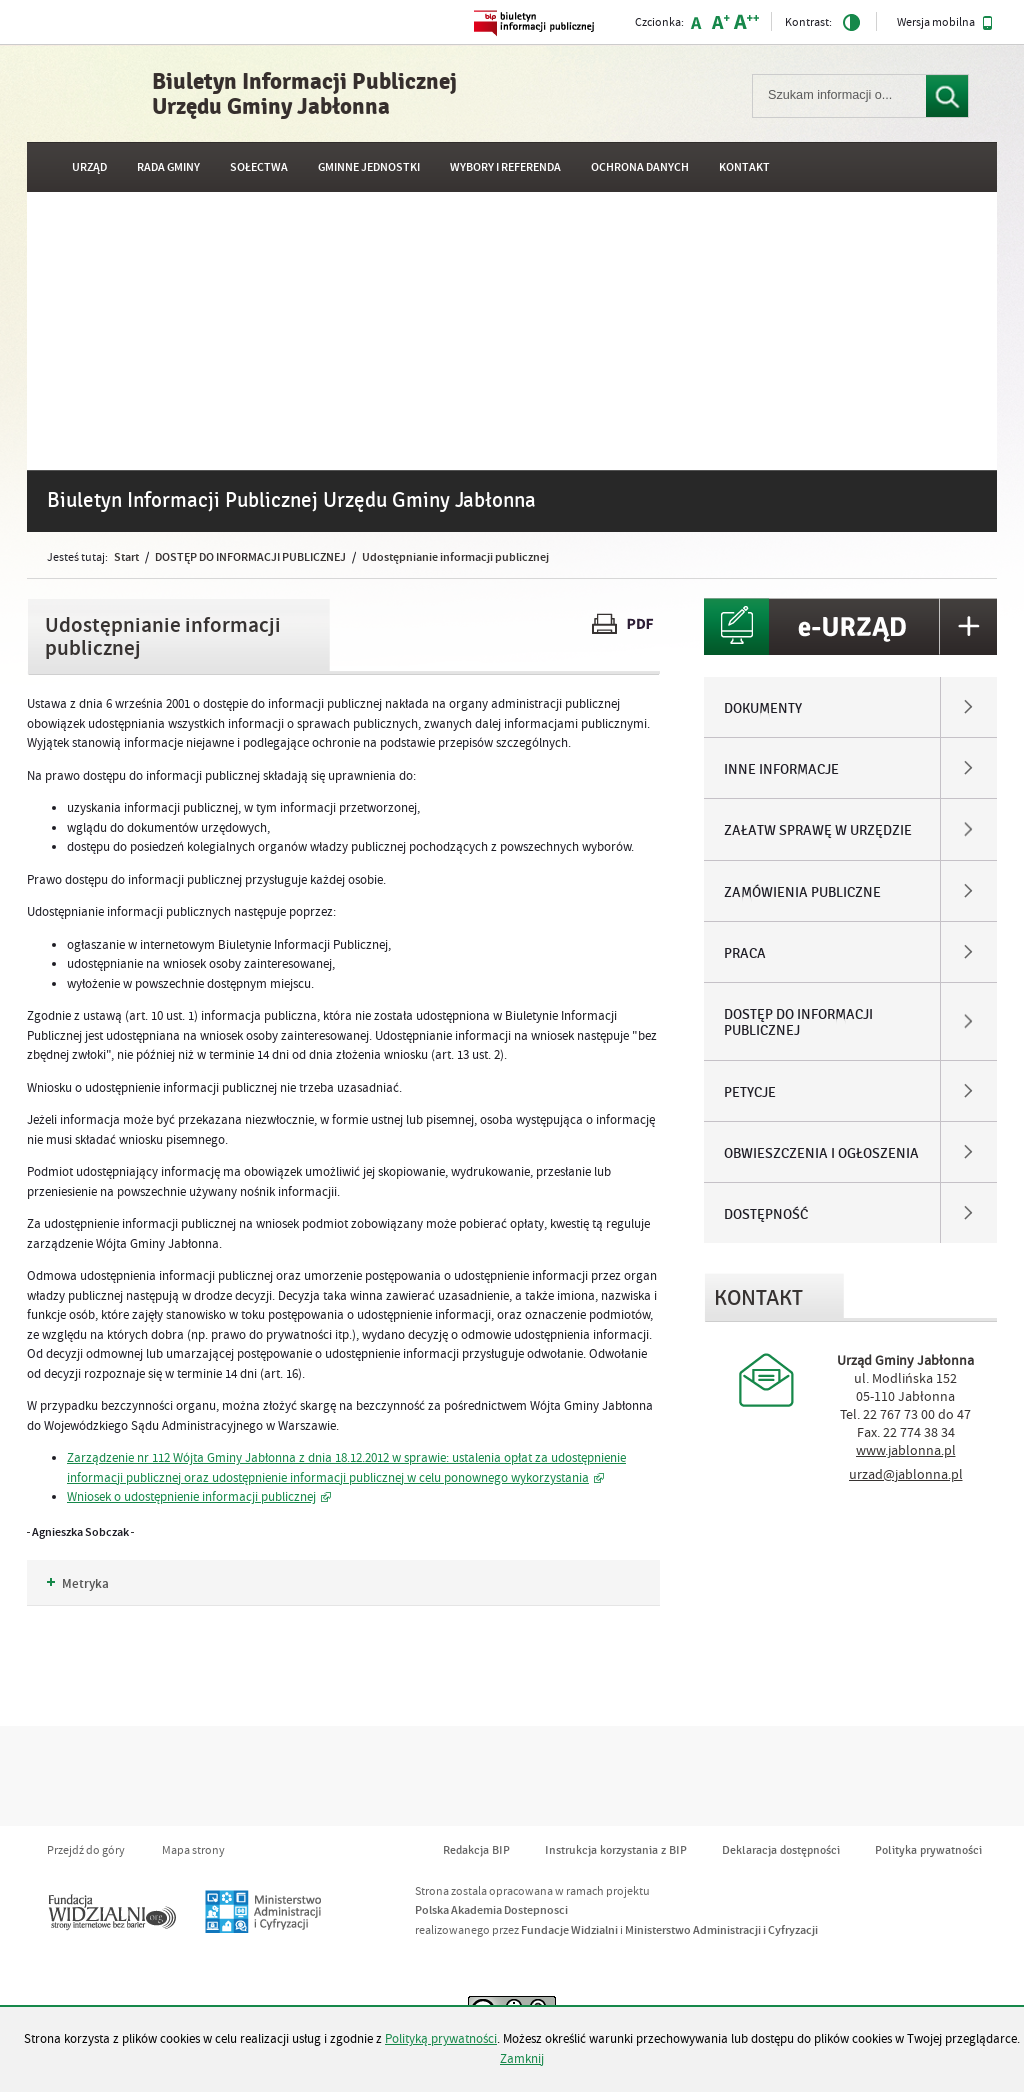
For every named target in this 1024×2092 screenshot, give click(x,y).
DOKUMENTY (763, 709)
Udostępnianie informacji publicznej (455, 557)
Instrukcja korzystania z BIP (616, 1850)
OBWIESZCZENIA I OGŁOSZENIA (821, 1154)
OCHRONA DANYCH (640, 167)
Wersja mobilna (945, 23)
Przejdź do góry (86, 1850)
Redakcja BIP (476, 1850)
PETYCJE (750, 1093)
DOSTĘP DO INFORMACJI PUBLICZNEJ (250, 557)
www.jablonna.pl (906, 1451)
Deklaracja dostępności (781, 1850)
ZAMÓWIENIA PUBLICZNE (802, 893)
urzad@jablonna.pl (906, 1475)
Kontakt (744, 167)
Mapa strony (193, 1850)
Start (126, 557)
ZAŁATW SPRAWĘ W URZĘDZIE (818, 831)
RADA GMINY (168, 167)
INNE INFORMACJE (781, 770)
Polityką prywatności (441, 2039)
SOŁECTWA (259, 167)
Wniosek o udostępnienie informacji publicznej (191, 1497)
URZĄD (89, 167)
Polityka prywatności (928, 1850)
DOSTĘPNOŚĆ (766, 1215)
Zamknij (522, 2059)
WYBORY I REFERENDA (505, 167)
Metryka (78, 1584)
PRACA (745, 954)
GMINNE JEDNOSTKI (369, 167)
